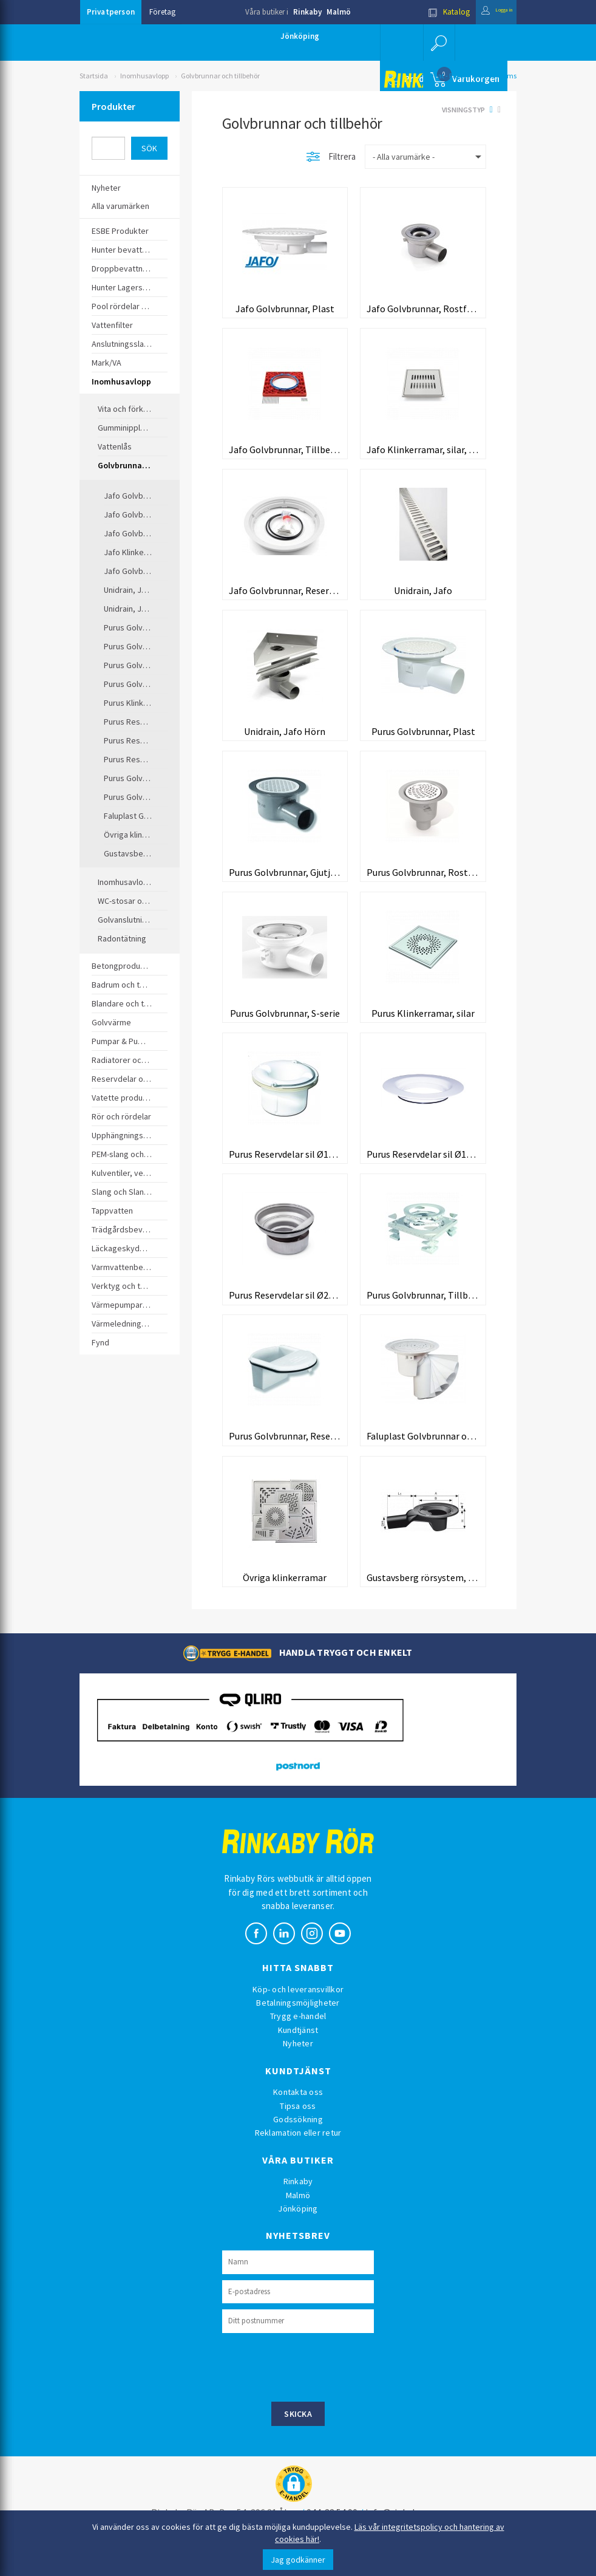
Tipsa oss (298, 2130)
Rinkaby (307, 12)
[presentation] (314, 2390)
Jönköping (299, 36)
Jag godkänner (298, 2559)
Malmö (339, 12)
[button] (437, 42)
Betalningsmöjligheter (297, 2027)
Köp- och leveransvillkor (298, 2014)
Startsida (94, 75)
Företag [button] (162, 12)
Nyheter (298, 2068)
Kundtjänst (298, 2054)
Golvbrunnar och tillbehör (220, 75)
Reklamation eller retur (298, 2157)
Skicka (298, 2438)
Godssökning (298, 2144)
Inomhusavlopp (144, 75)
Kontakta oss (298, 2116)
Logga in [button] (487, 12)
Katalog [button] (429, 12)
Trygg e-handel (298, 2040)
